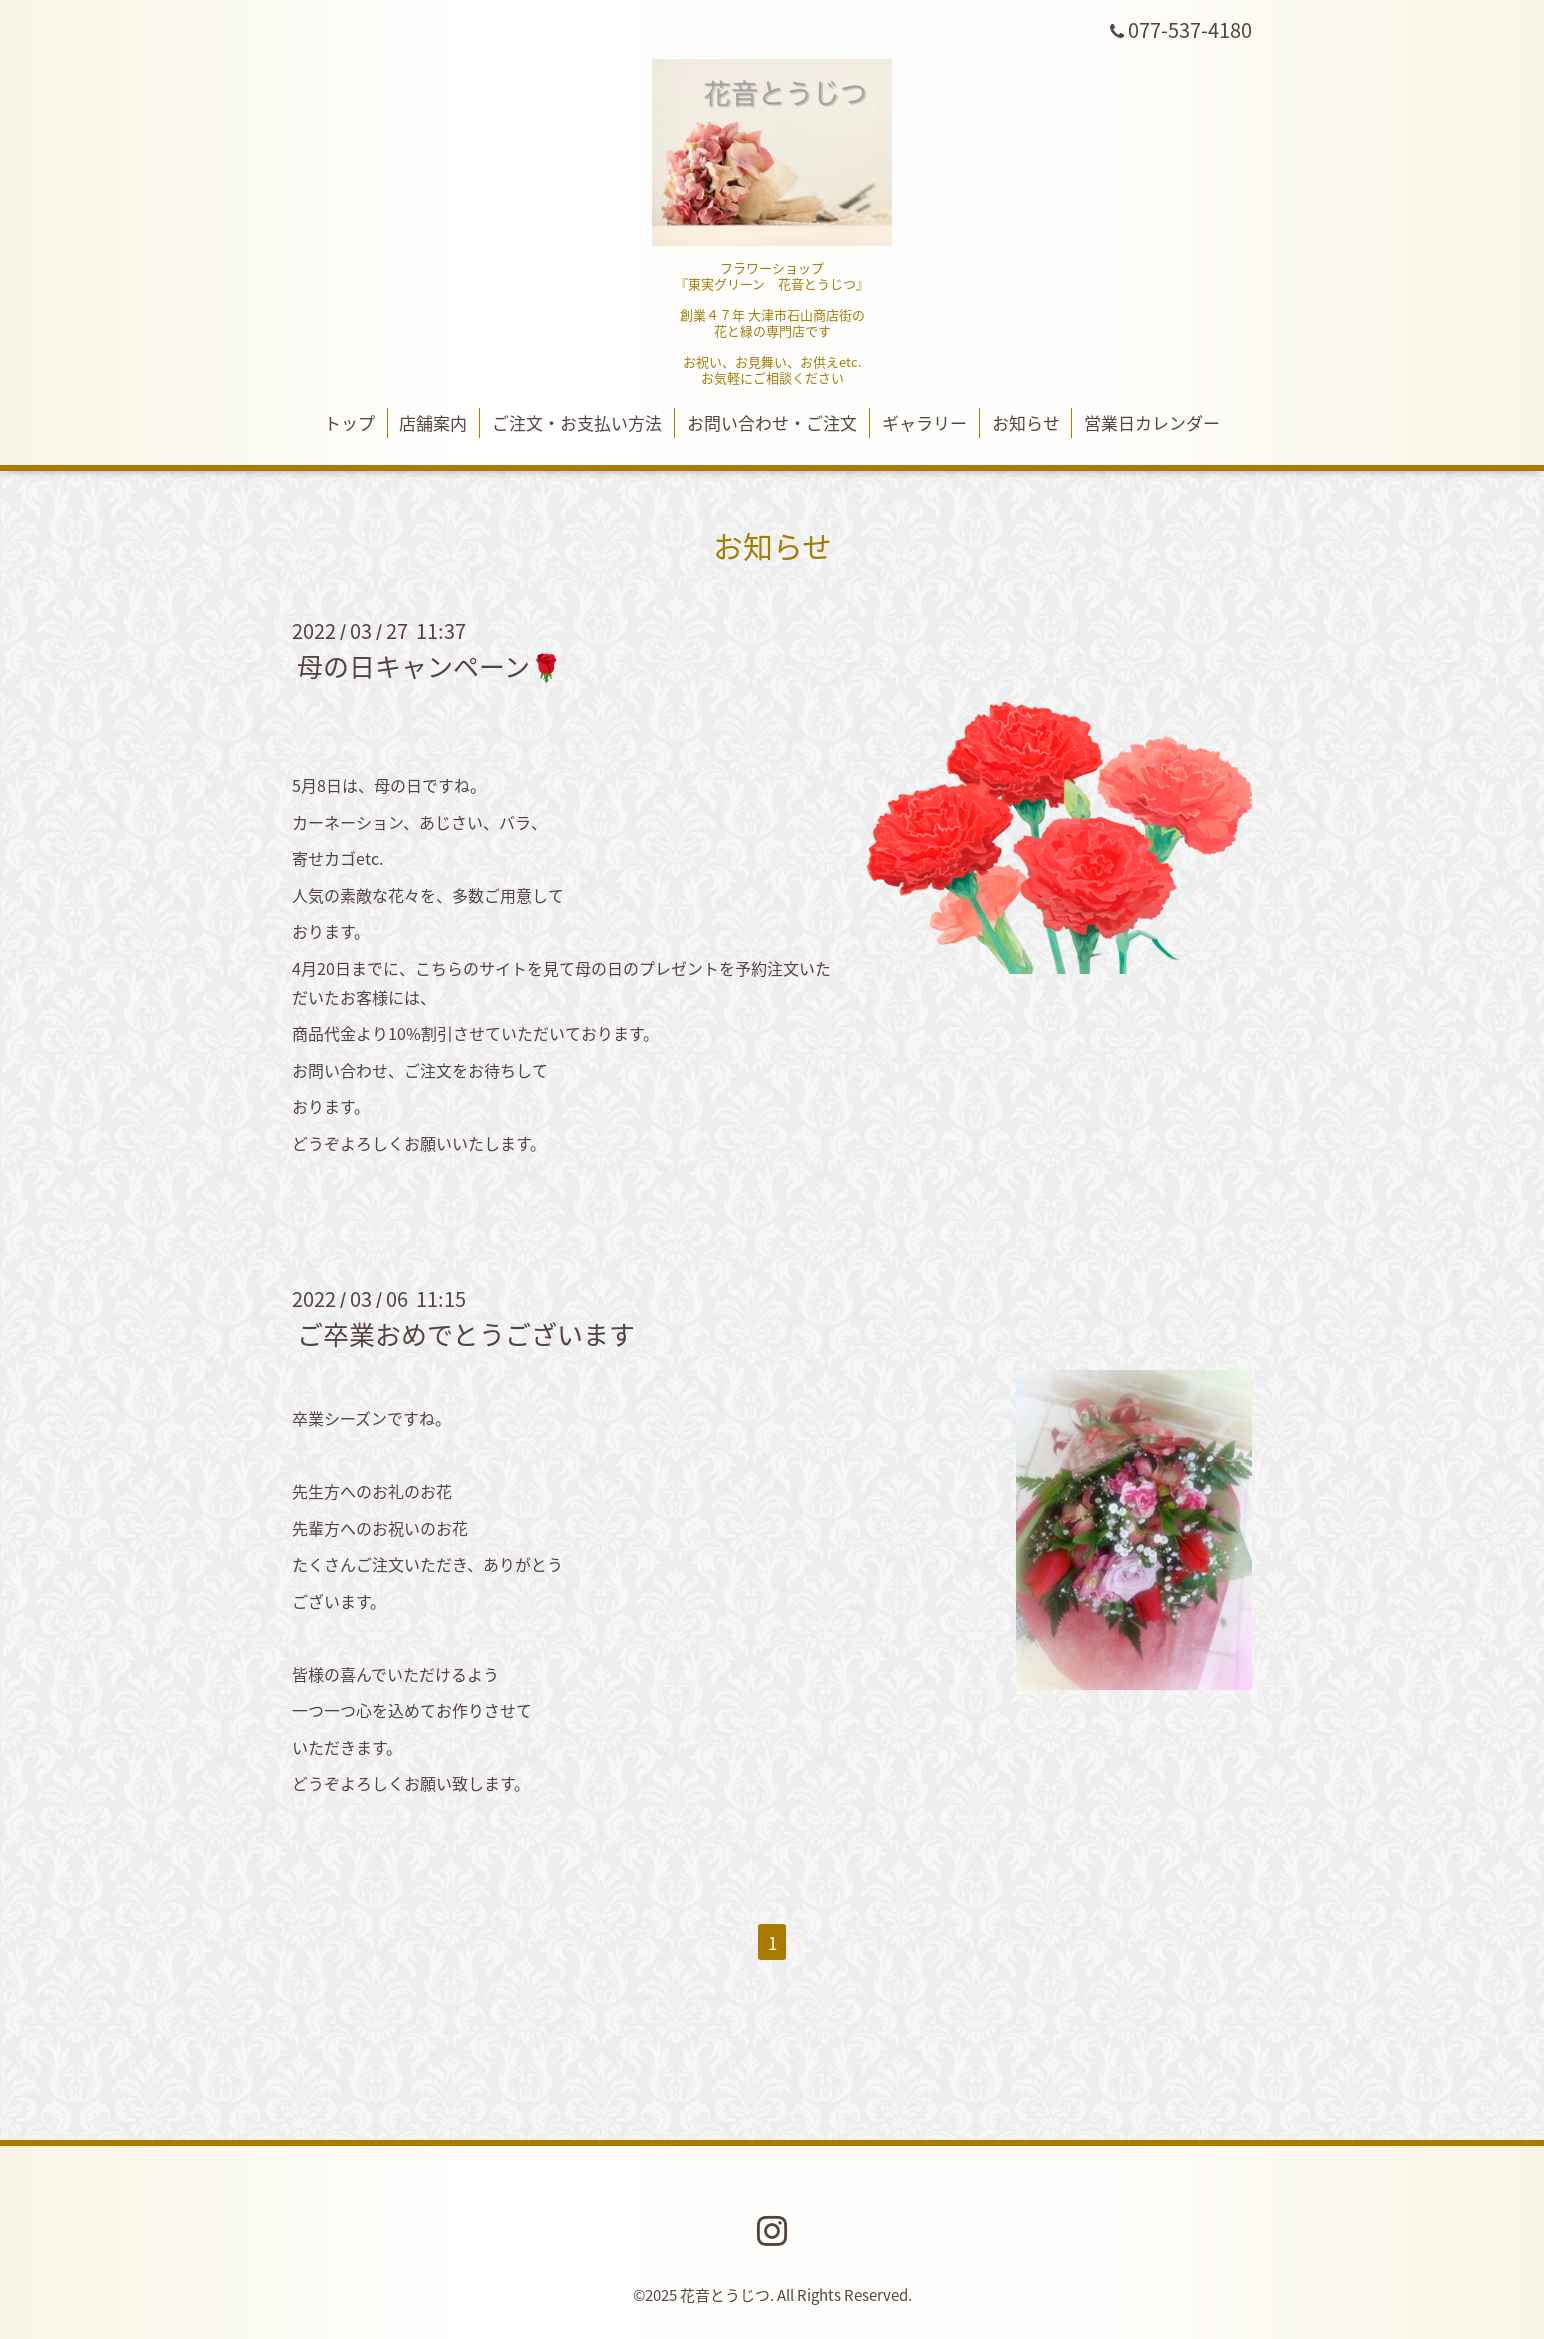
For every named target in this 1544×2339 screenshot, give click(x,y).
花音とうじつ (725, 2295)
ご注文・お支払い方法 (577, 422)
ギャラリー (924, 422)
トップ (349, 422)
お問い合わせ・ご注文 (772, 422)
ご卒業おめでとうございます (466, 1334)
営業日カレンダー (1152, 422)
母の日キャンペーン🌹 (429, 666)
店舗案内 (433, 422)
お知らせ (1026, 422)
